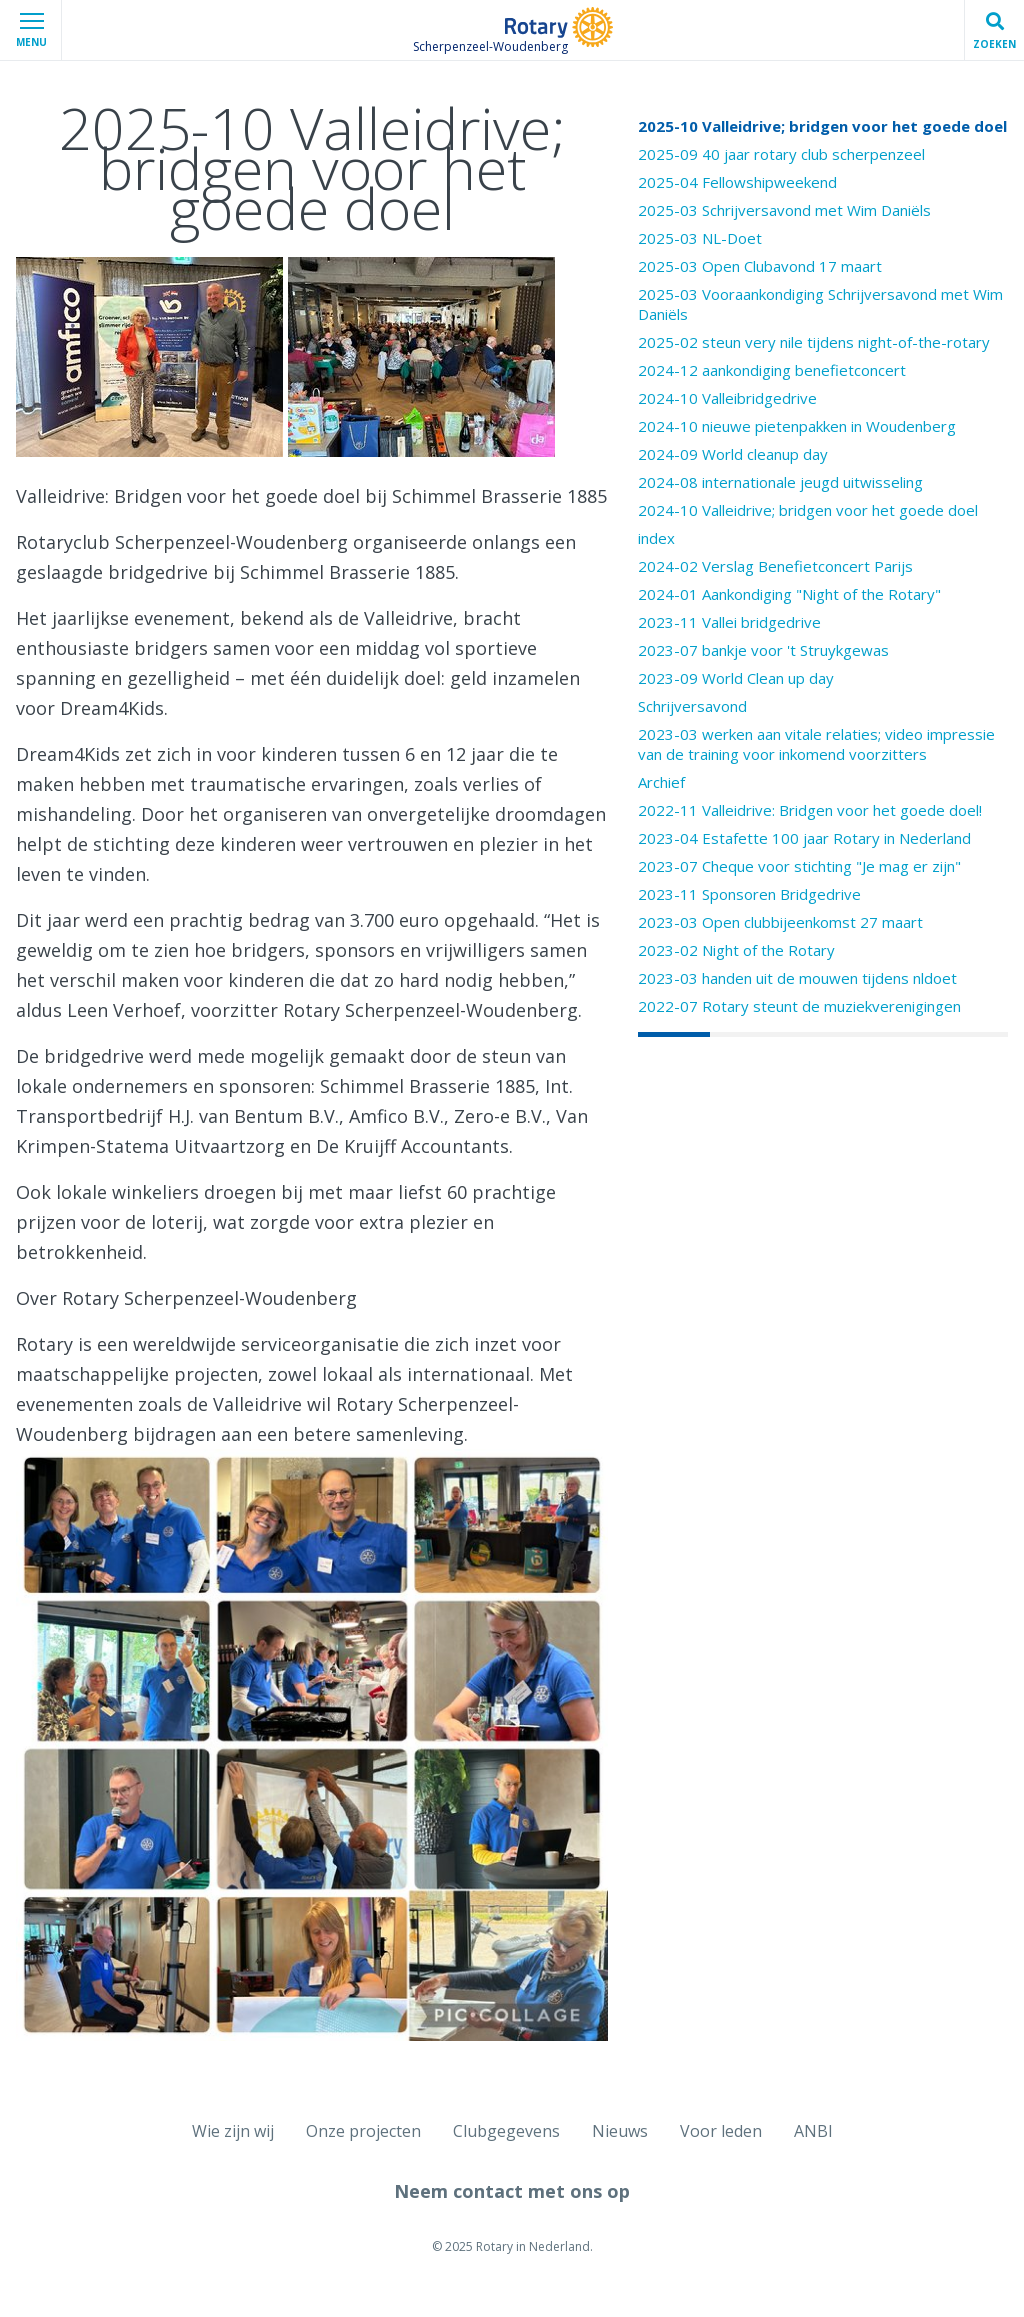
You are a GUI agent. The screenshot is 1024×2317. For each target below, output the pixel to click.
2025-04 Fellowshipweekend (737, 182)
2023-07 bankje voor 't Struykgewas (763, 650)
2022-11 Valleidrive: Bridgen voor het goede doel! (810, 810)
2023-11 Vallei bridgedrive (729, 622)
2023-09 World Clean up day (736, 678)
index (656, 538)
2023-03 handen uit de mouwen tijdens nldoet (797, 978)
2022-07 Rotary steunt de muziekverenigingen (799, 1006)
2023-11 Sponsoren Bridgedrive (749, 894)
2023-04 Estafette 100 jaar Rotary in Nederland (804, 838)
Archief (661, 782)
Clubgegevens (506, 2131)
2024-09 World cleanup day (733, 454)
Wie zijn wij (233, 2131)
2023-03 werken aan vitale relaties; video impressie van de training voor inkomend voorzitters (816, 744)
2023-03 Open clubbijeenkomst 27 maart (780, 922)
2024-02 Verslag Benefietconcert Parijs (775, 566)
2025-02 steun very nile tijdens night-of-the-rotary (814, 342)
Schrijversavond (692, 706)
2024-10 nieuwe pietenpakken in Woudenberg (797, 426)
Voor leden (721, 2131)
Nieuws (620, 2131)
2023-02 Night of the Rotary (736, 950)
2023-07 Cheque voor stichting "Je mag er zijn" (799, 866)
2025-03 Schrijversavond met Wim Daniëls (784, 210)
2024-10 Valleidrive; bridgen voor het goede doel (808, 510)
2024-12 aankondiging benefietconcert (772, 370)
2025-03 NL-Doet (700, 238)
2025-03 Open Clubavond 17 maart (760, 266)
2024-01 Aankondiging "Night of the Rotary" (789, 594)
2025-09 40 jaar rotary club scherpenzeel (781, 154)
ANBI (813, 2131)
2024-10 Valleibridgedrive (727, 398)
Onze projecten (363, 2131)
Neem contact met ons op (512, 2191)
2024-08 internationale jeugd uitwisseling (780, 482)
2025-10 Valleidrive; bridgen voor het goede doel (822, 126)
